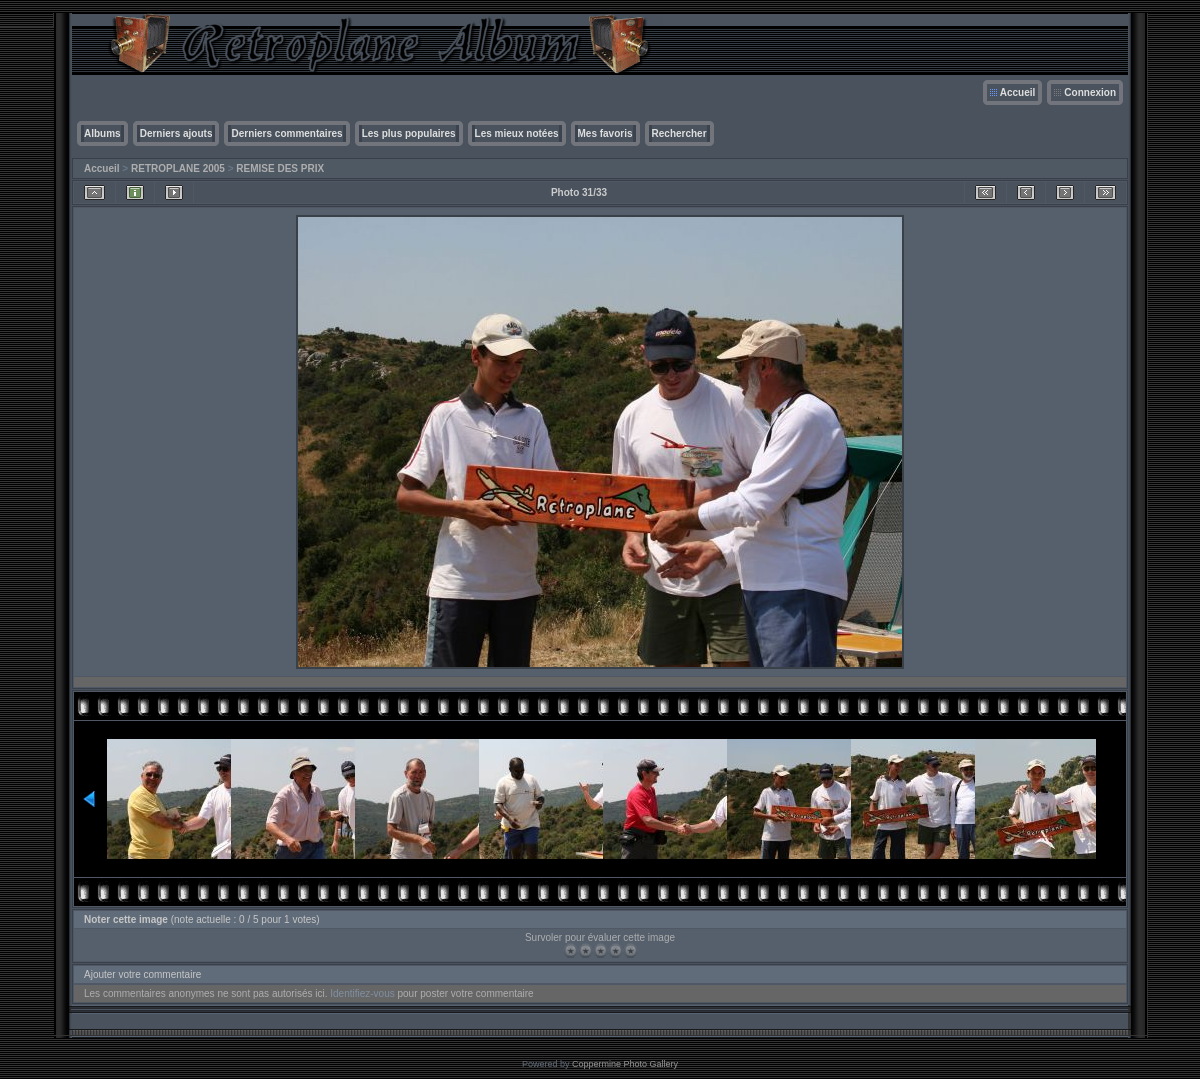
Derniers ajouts (176, 133)
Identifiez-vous (362, 993)
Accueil (1018, 92)
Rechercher (679, 133)
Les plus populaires (409, 133)
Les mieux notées (517, 133)
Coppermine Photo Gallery (625, 1064)
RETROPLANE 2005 (178, 168)
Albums (102, 133)
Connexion (1090, 92)
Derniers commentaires (286, 133)
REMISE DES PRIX (280, 168)
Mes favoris (605, 133)
